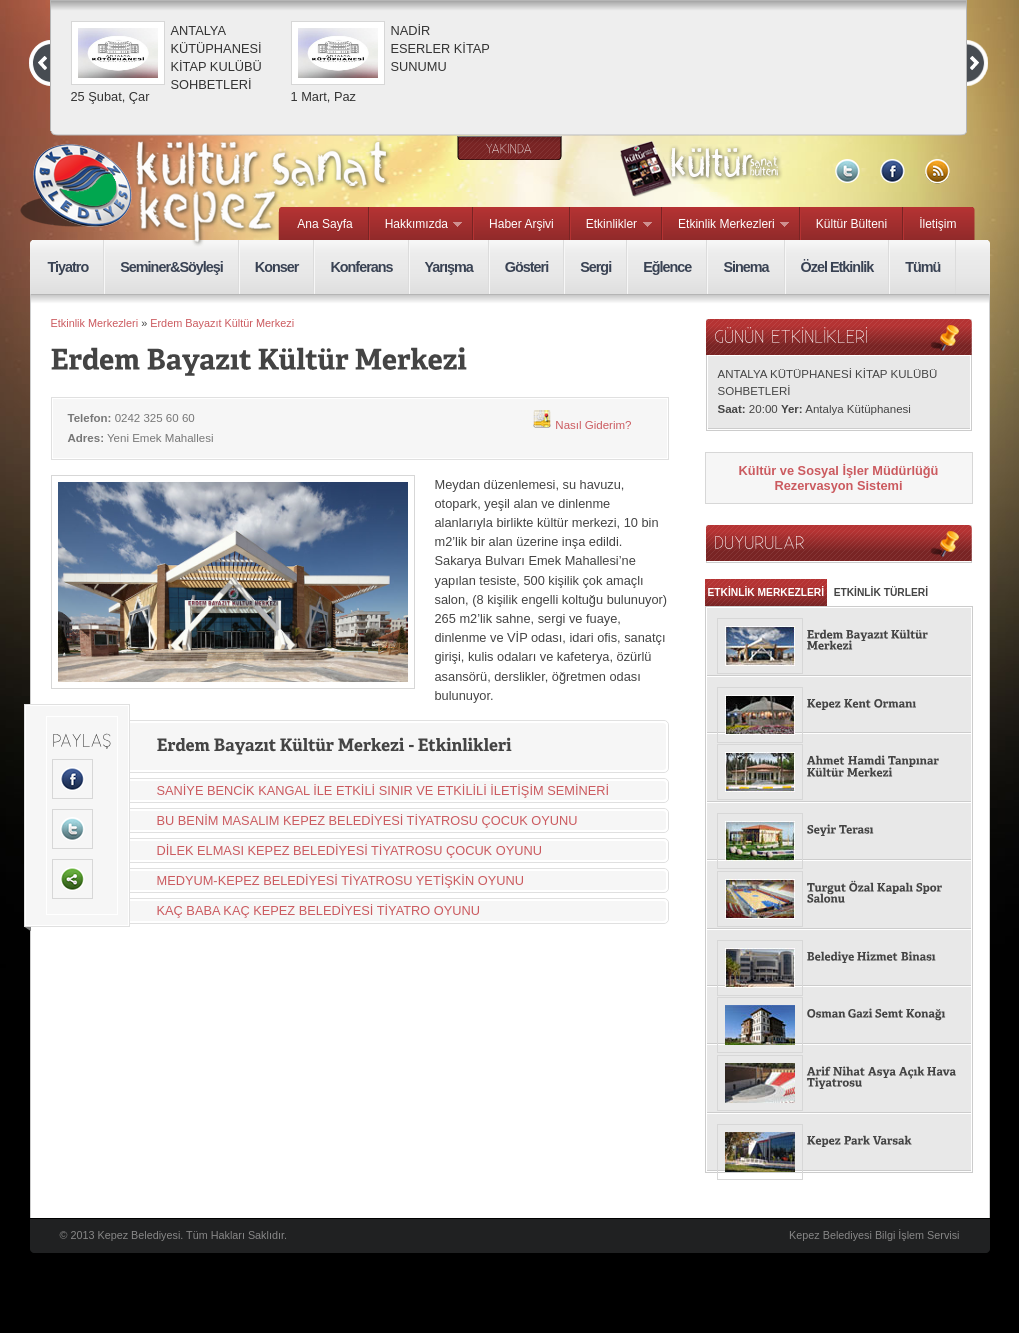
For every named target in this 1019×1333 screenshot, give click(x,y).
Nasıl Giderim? (581, 425)
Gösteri (526, 267)
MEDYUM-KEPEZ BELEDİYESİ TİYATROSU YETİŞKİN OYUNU (340, 880)
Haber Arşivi (521, 224)
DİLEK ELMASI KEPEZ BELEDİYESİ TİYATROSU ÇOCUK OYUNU (349, 850)
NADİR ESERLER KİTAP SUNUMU (440, 48)
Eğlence (667, 267)
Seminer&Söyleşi (171, 267)
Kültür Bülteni (851, 224)
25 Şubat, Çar (110, 96)
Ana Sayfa (324, 224)
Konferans (361, 267)
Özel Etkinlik (837, 267)
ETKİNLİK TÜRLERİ (881, 592)
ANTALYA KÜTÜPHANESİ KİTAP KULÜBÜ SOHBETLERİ (216, 57)
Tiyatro (68, 267)
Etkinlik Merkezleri (726, 225)
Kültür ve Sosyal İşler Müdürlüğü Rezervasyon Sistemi (839, 478)
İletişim (937, 224)
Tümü (922, 267)
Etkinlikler (611, 225)
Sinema (745, 267)
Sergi (595, 267)
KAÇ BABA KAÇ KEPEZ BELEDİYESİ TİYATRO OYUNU (319, 910)
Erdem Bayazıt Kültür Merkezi (222, 323)
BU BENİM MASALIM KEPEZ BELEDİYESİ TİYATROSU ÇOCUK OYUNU (367, 820)
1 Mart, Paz (323, 96)
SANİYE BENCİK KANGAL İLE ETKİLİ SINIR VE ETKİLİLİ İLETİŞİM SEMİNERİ (383, 790)
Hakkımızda (416, 225)
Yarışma (449, 267)
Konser (277, 267)
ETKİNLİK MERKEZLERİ (766, 592)
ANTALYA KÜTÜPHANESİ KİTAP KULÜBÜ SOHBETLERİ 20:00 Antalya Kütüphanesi (828, 391)
